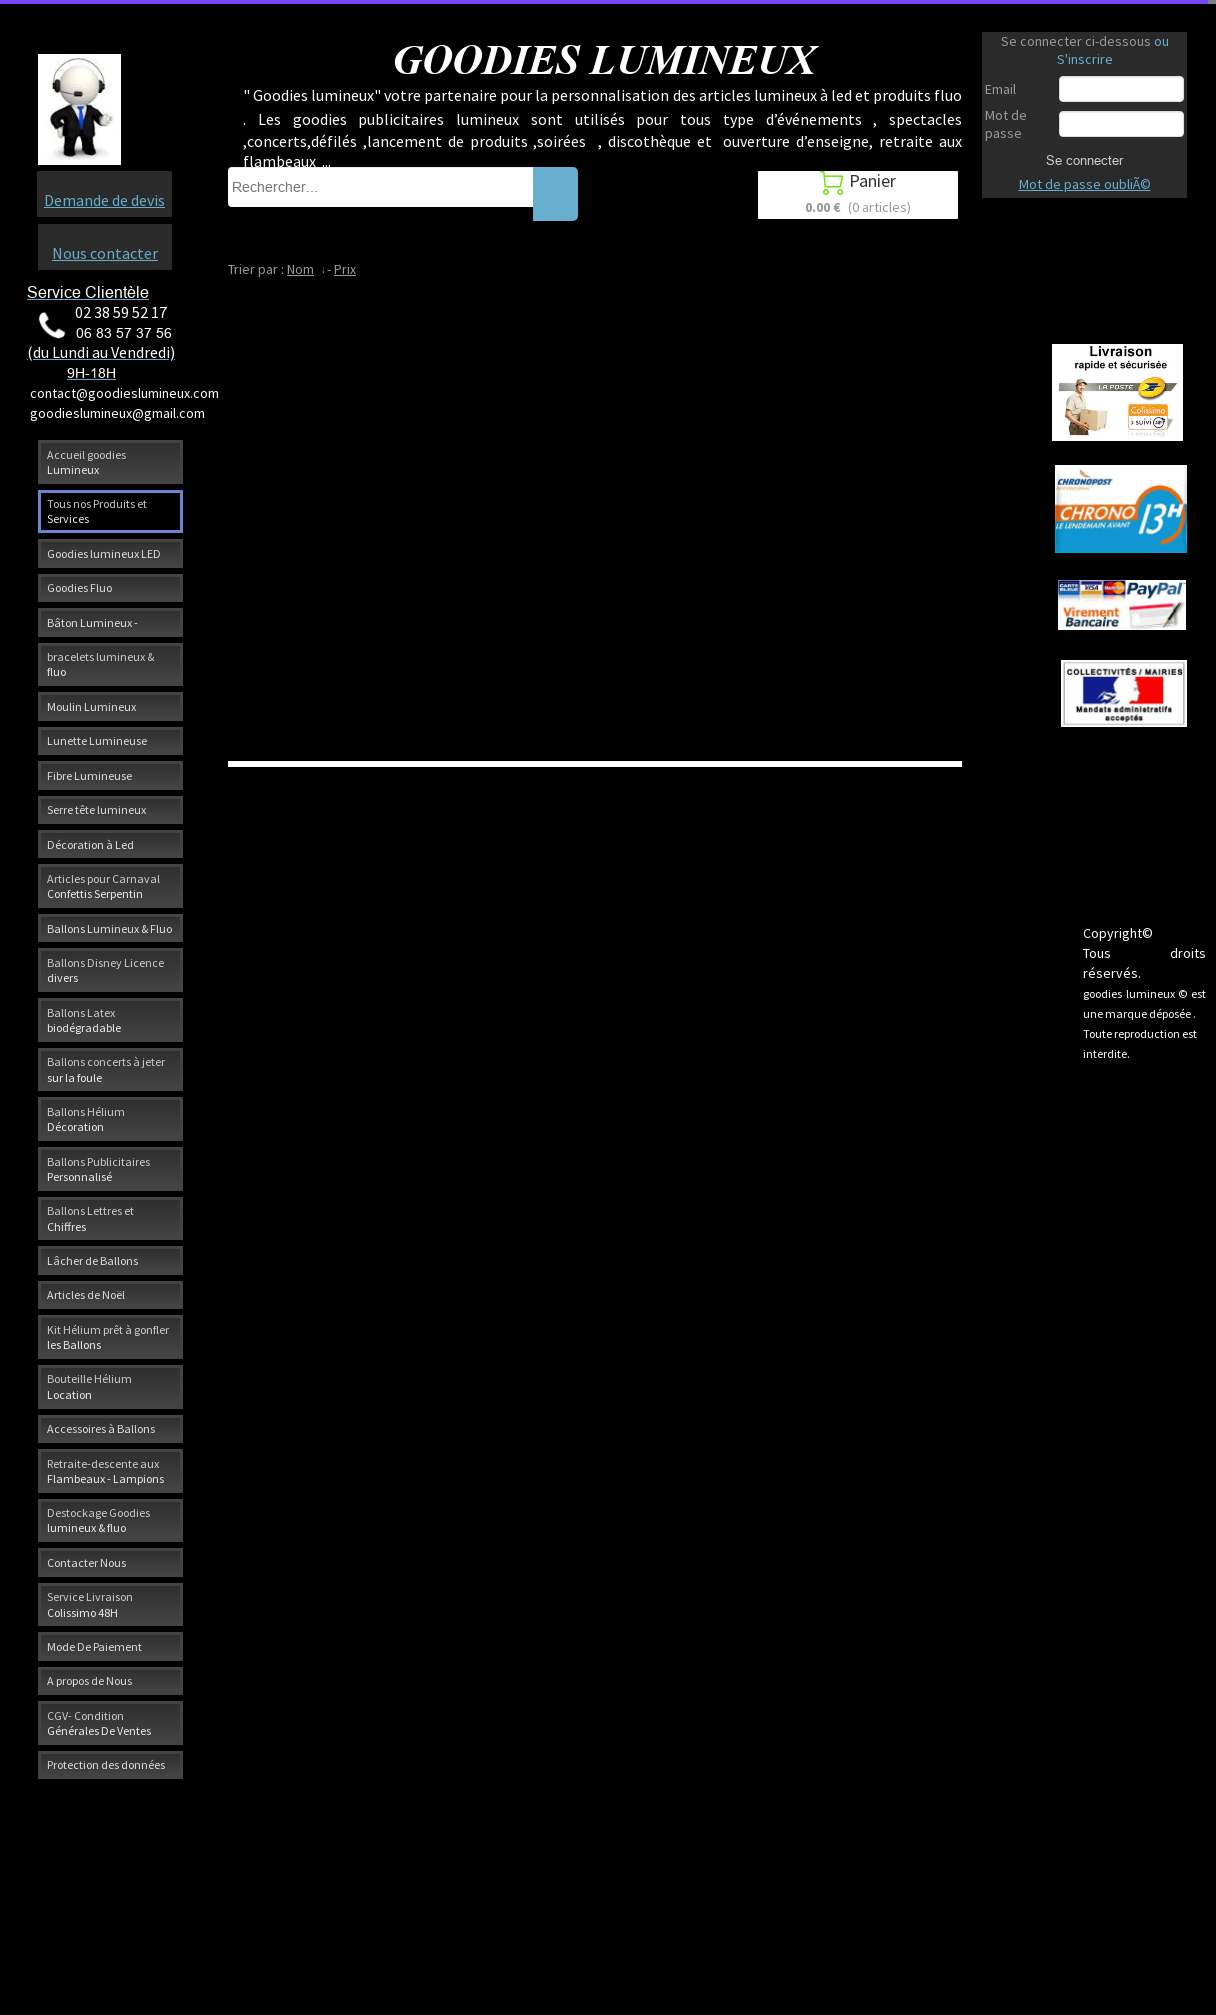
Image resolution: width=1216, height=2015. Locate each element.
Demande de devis (104, 200)
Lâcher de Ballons (92, 1260)
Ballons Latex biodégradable (84, 1020)
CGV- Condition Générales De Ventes (99, 1723)
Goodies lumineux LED (104, 553)
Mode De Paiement (94, 1646)
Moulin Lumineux (91, 706)
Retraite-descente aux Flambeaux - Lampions (105, 1471)
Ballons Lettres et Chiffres (90, 1218)
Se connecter (1084, 160)
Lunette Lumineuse (97, 740)
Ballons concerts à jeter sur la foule (106, 1069)
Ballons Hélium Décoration (86, 1119)
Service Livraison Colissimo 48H (90, 1604)
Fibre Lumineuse (89, 775)
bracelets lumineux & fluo (100, 664)
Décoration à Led (90, 844)
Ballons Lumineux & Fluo (109, 928)
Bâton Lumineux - (92, 622)
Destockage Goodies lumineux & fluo (98, 1520)
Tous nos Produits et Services (97, 511)
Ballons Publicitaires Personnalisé (98, 1169)
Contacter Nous (86, 1562)
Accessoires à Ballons (101, 1428)
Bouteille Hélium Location (89, 1386)
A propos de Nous (89, 1680)
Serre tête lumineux (96, 809)
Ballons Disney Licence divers (105, 970)
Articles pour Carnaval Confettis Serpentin (103, 886)
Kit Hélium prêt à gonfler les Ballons (108, 1337)
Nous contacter (105, 253)
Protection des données (106, 1764)
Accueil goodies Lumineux (86, 462)
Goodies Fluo (79, 587)
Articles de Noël (86, 1294)
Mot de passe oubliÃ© (1085, 184)
